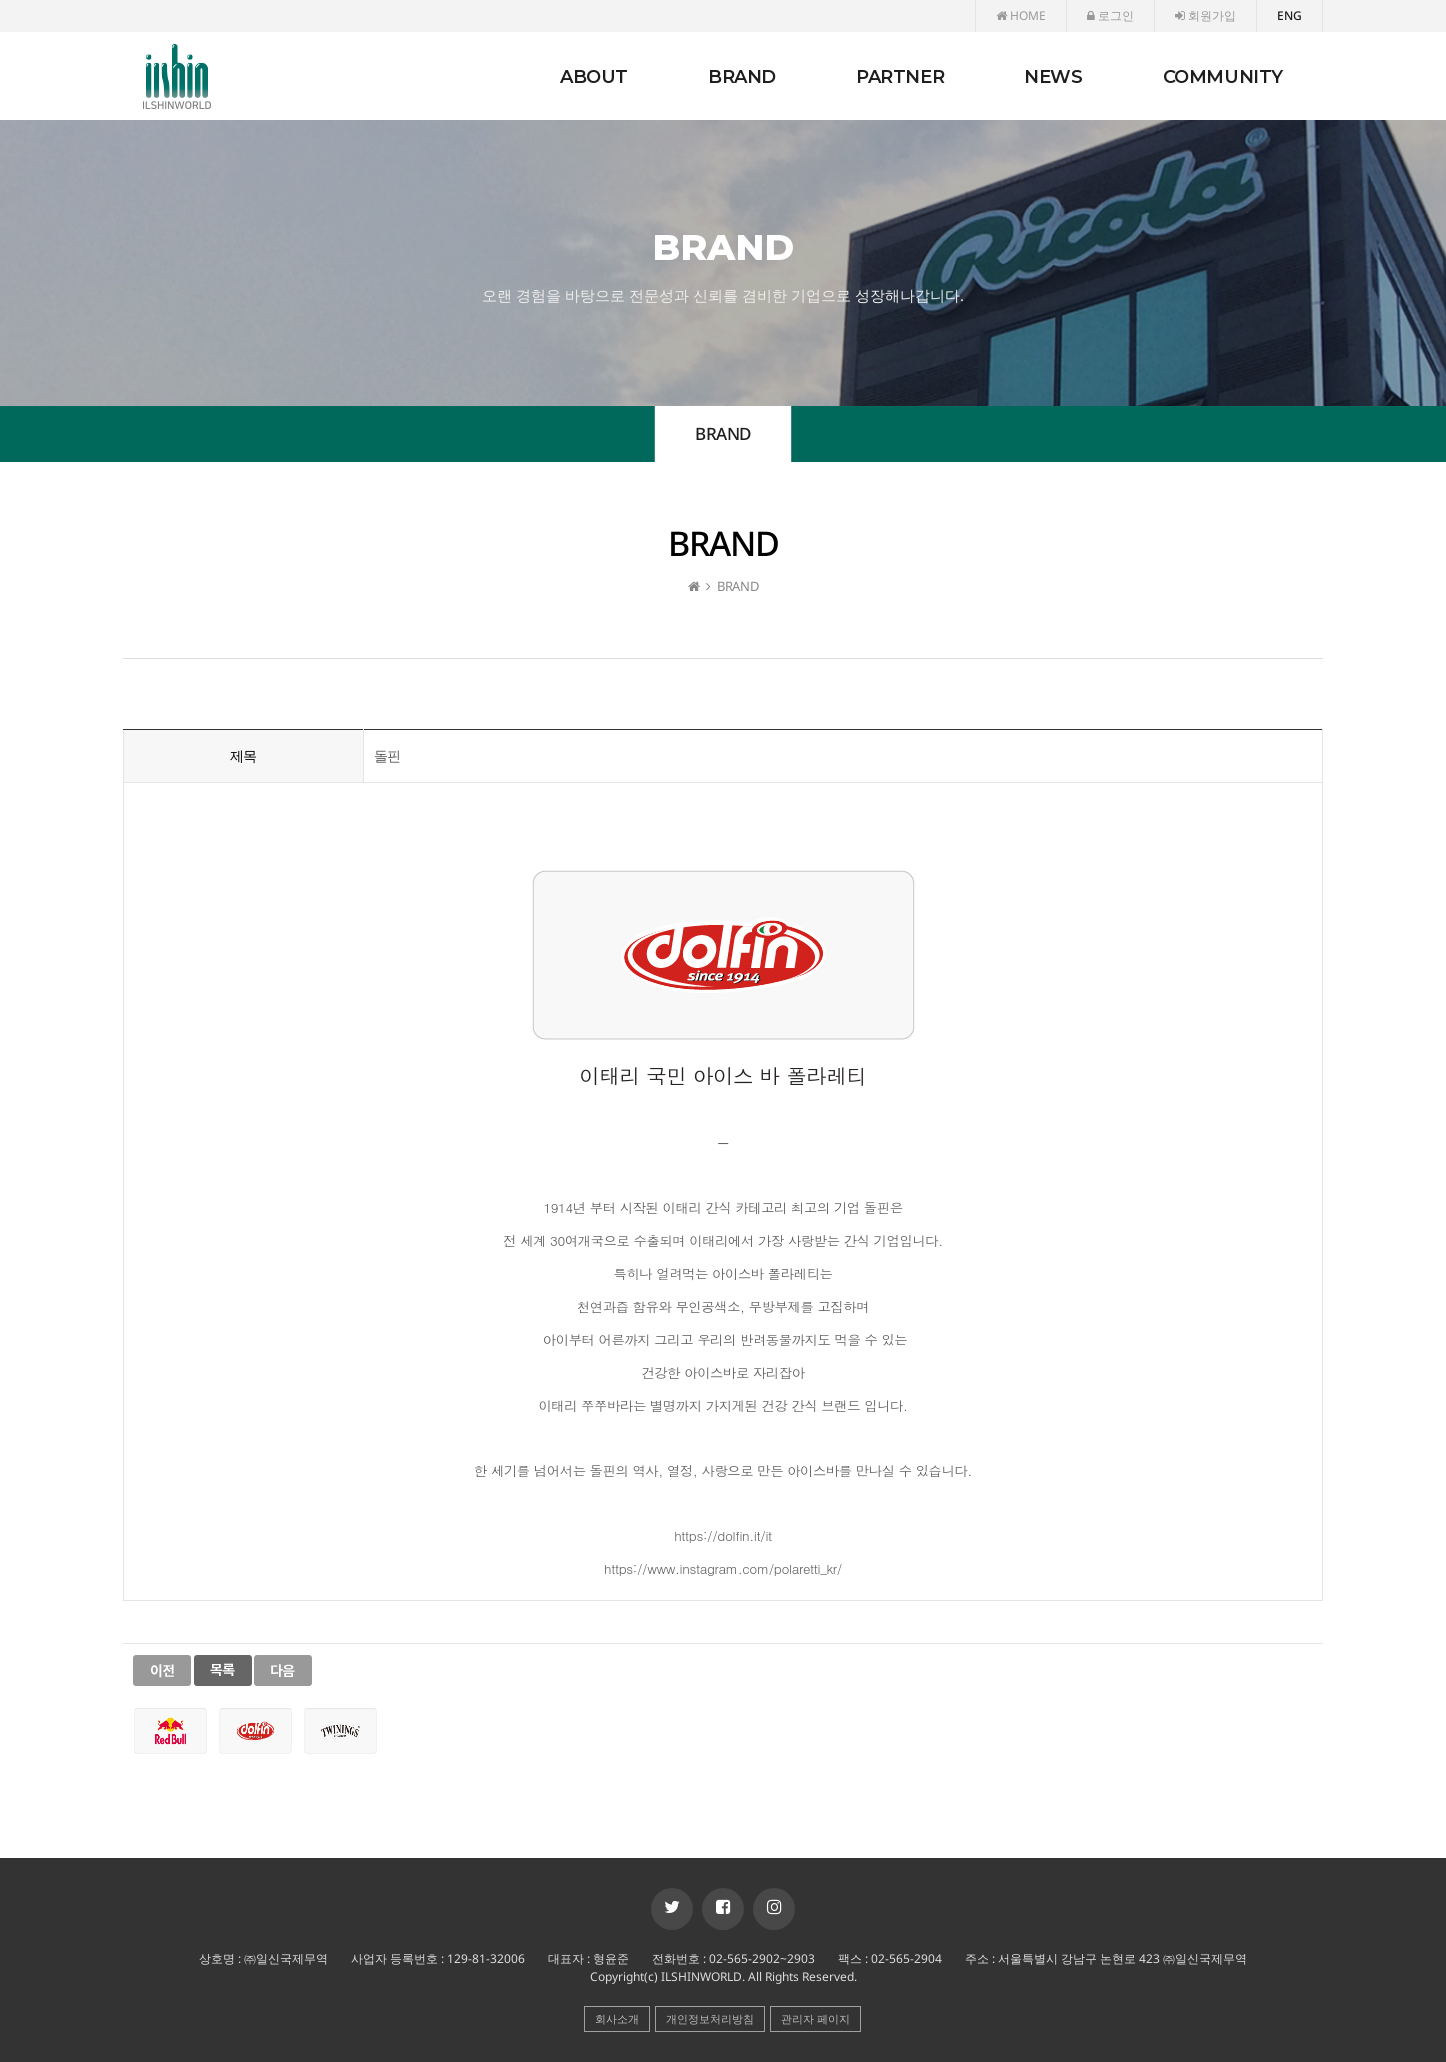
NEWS (1053, 77)
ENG (1289, 15)
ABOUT (594, 77)
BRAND (742, 77)
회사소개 (617, 2018)
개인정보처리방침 (710, 2018)
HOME (1021, 15)
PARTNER (900, 77)
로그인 (1110, 15)
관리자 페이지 (815, 2018)
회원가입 (1205, 15)
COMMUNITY (1223, 77)
